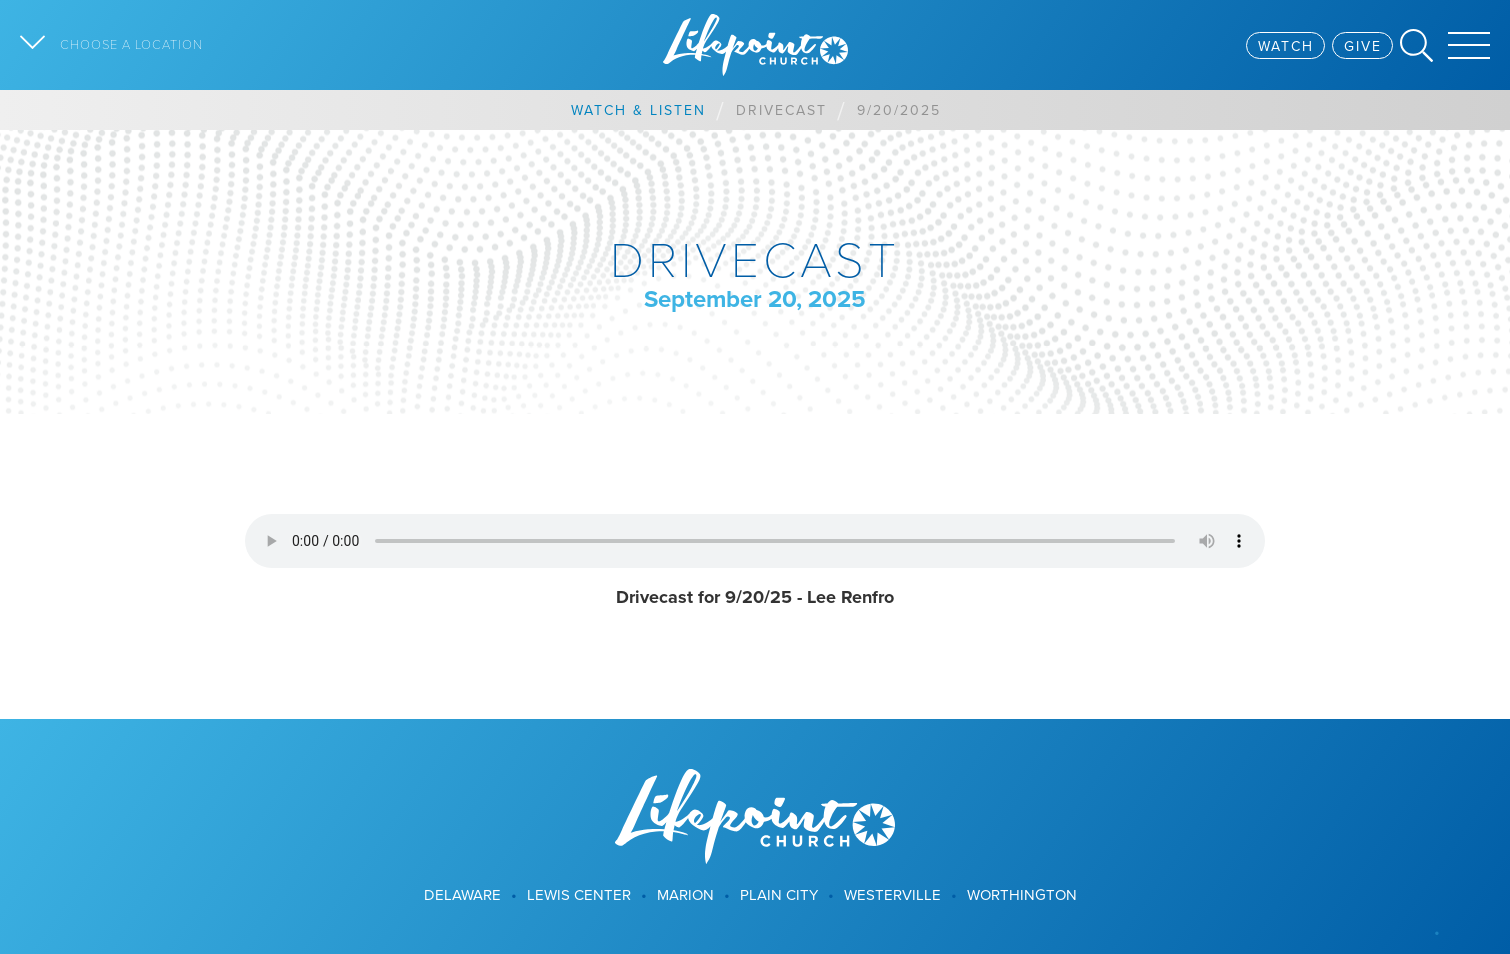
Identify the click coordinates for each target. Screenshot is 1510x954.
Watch (1286, 46)
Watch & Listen (638, 110)
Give (1363, 46)
